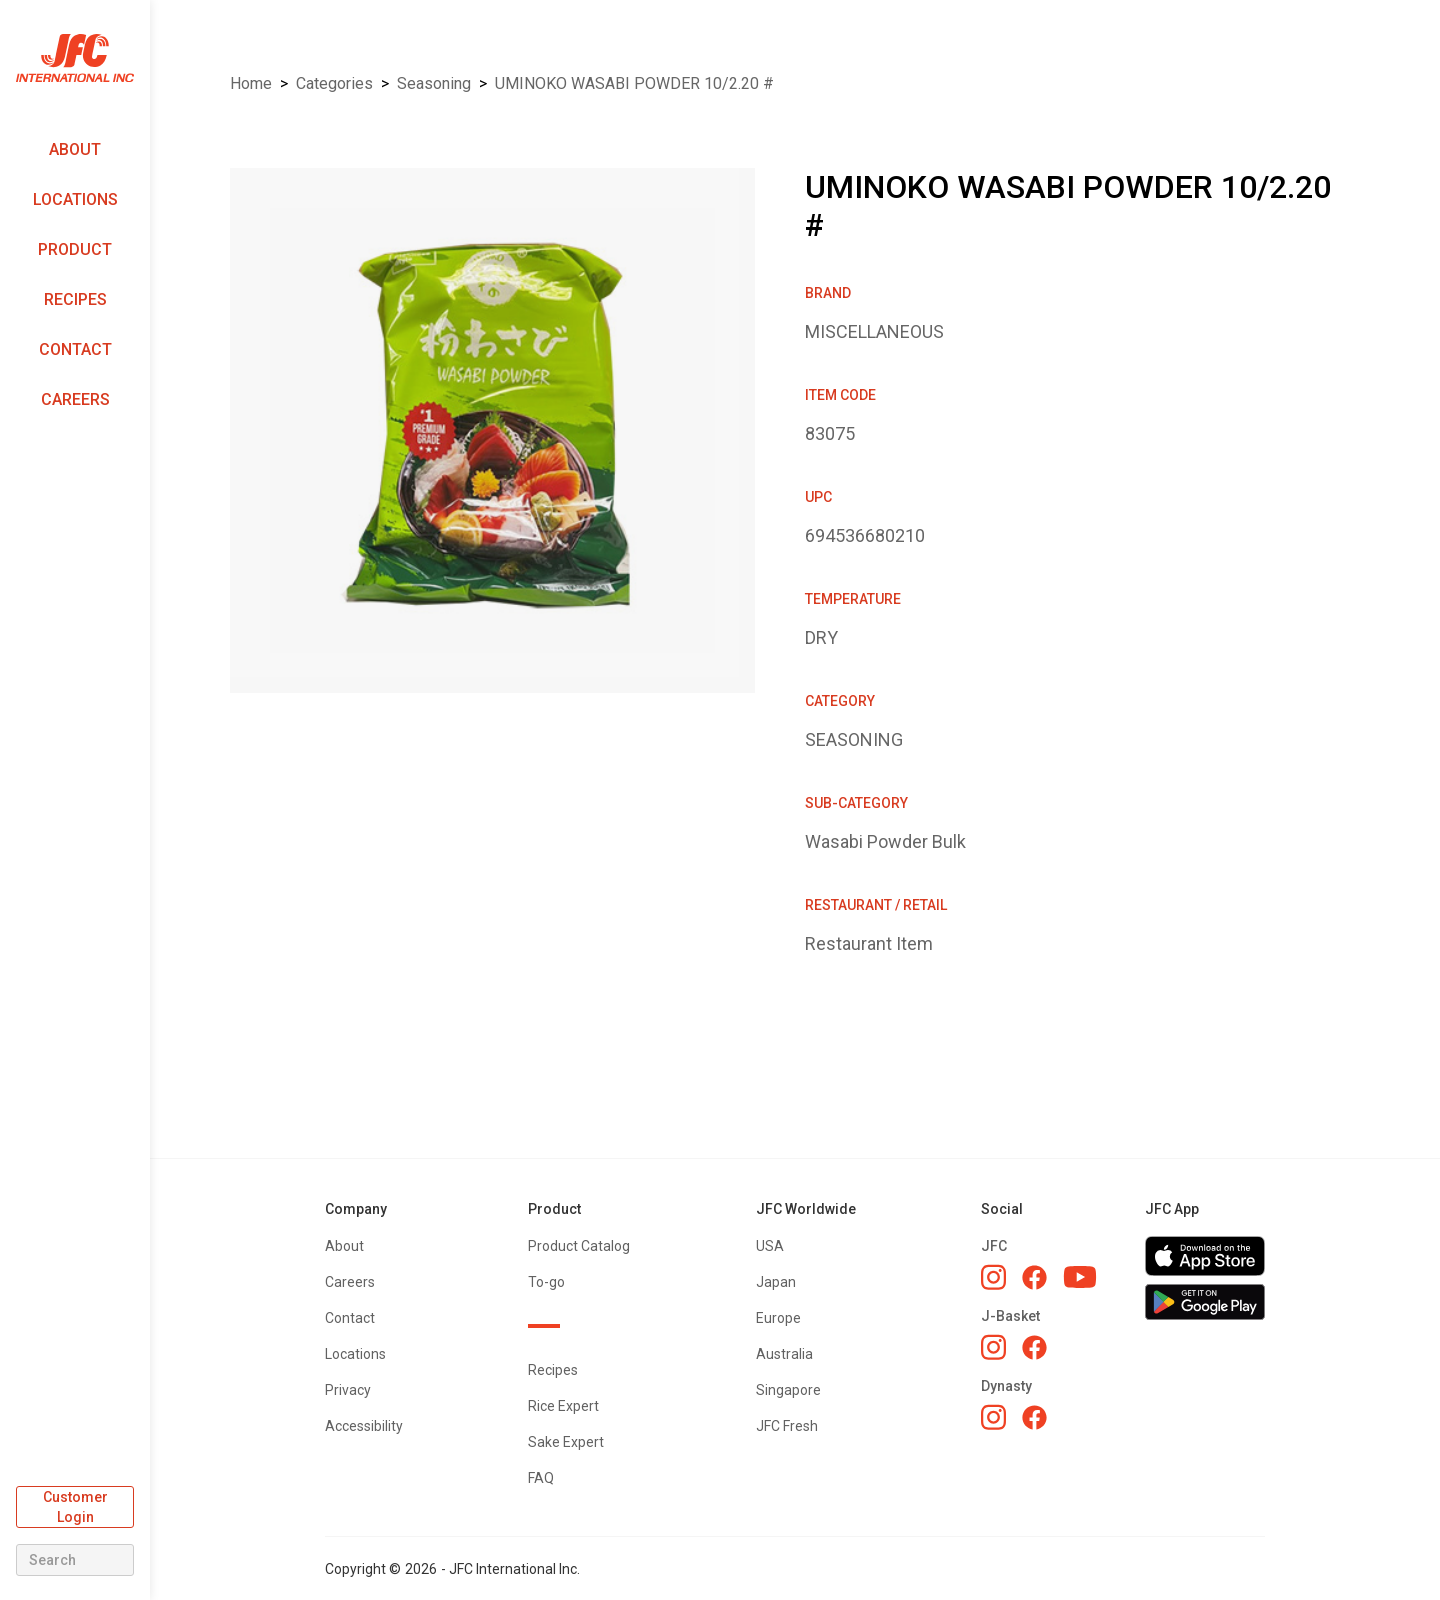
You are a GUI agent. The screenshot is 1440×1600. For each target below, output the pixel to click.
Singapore (788, 1390)
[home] (75, 58)
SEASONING (434, 83)
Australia (784, 1354)
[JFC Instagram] (993, 1277)
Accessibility (364, 1426)
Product (75, 249)
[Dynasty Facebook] (1034, 1417)
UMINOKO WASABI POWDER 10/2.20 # (634, 83)
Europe (778, 1318)
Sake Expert (566, 1442)
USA (770, 1246)
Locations (75, 199)
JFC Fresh (787, 1426)
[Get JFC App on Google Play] (1205, 1302)
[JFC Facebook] (1034, 1277)
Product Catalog (579, 1246)
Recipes (75, 299)
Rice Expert (563, 1406)
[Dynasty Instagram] (993, 1417)
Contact (75, 349)
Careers (75, 399)
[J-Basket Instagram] (993, 1347)
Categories (334, 83)
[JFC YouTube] (1080, 1277)
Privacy (348, 1390)
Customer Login (75, 1507)
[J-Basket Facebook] (1034, 1347)
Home (251, 83)
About (75, 149)
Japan (776, 1282)
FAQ (541, 1478)
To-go (546, 1282)
